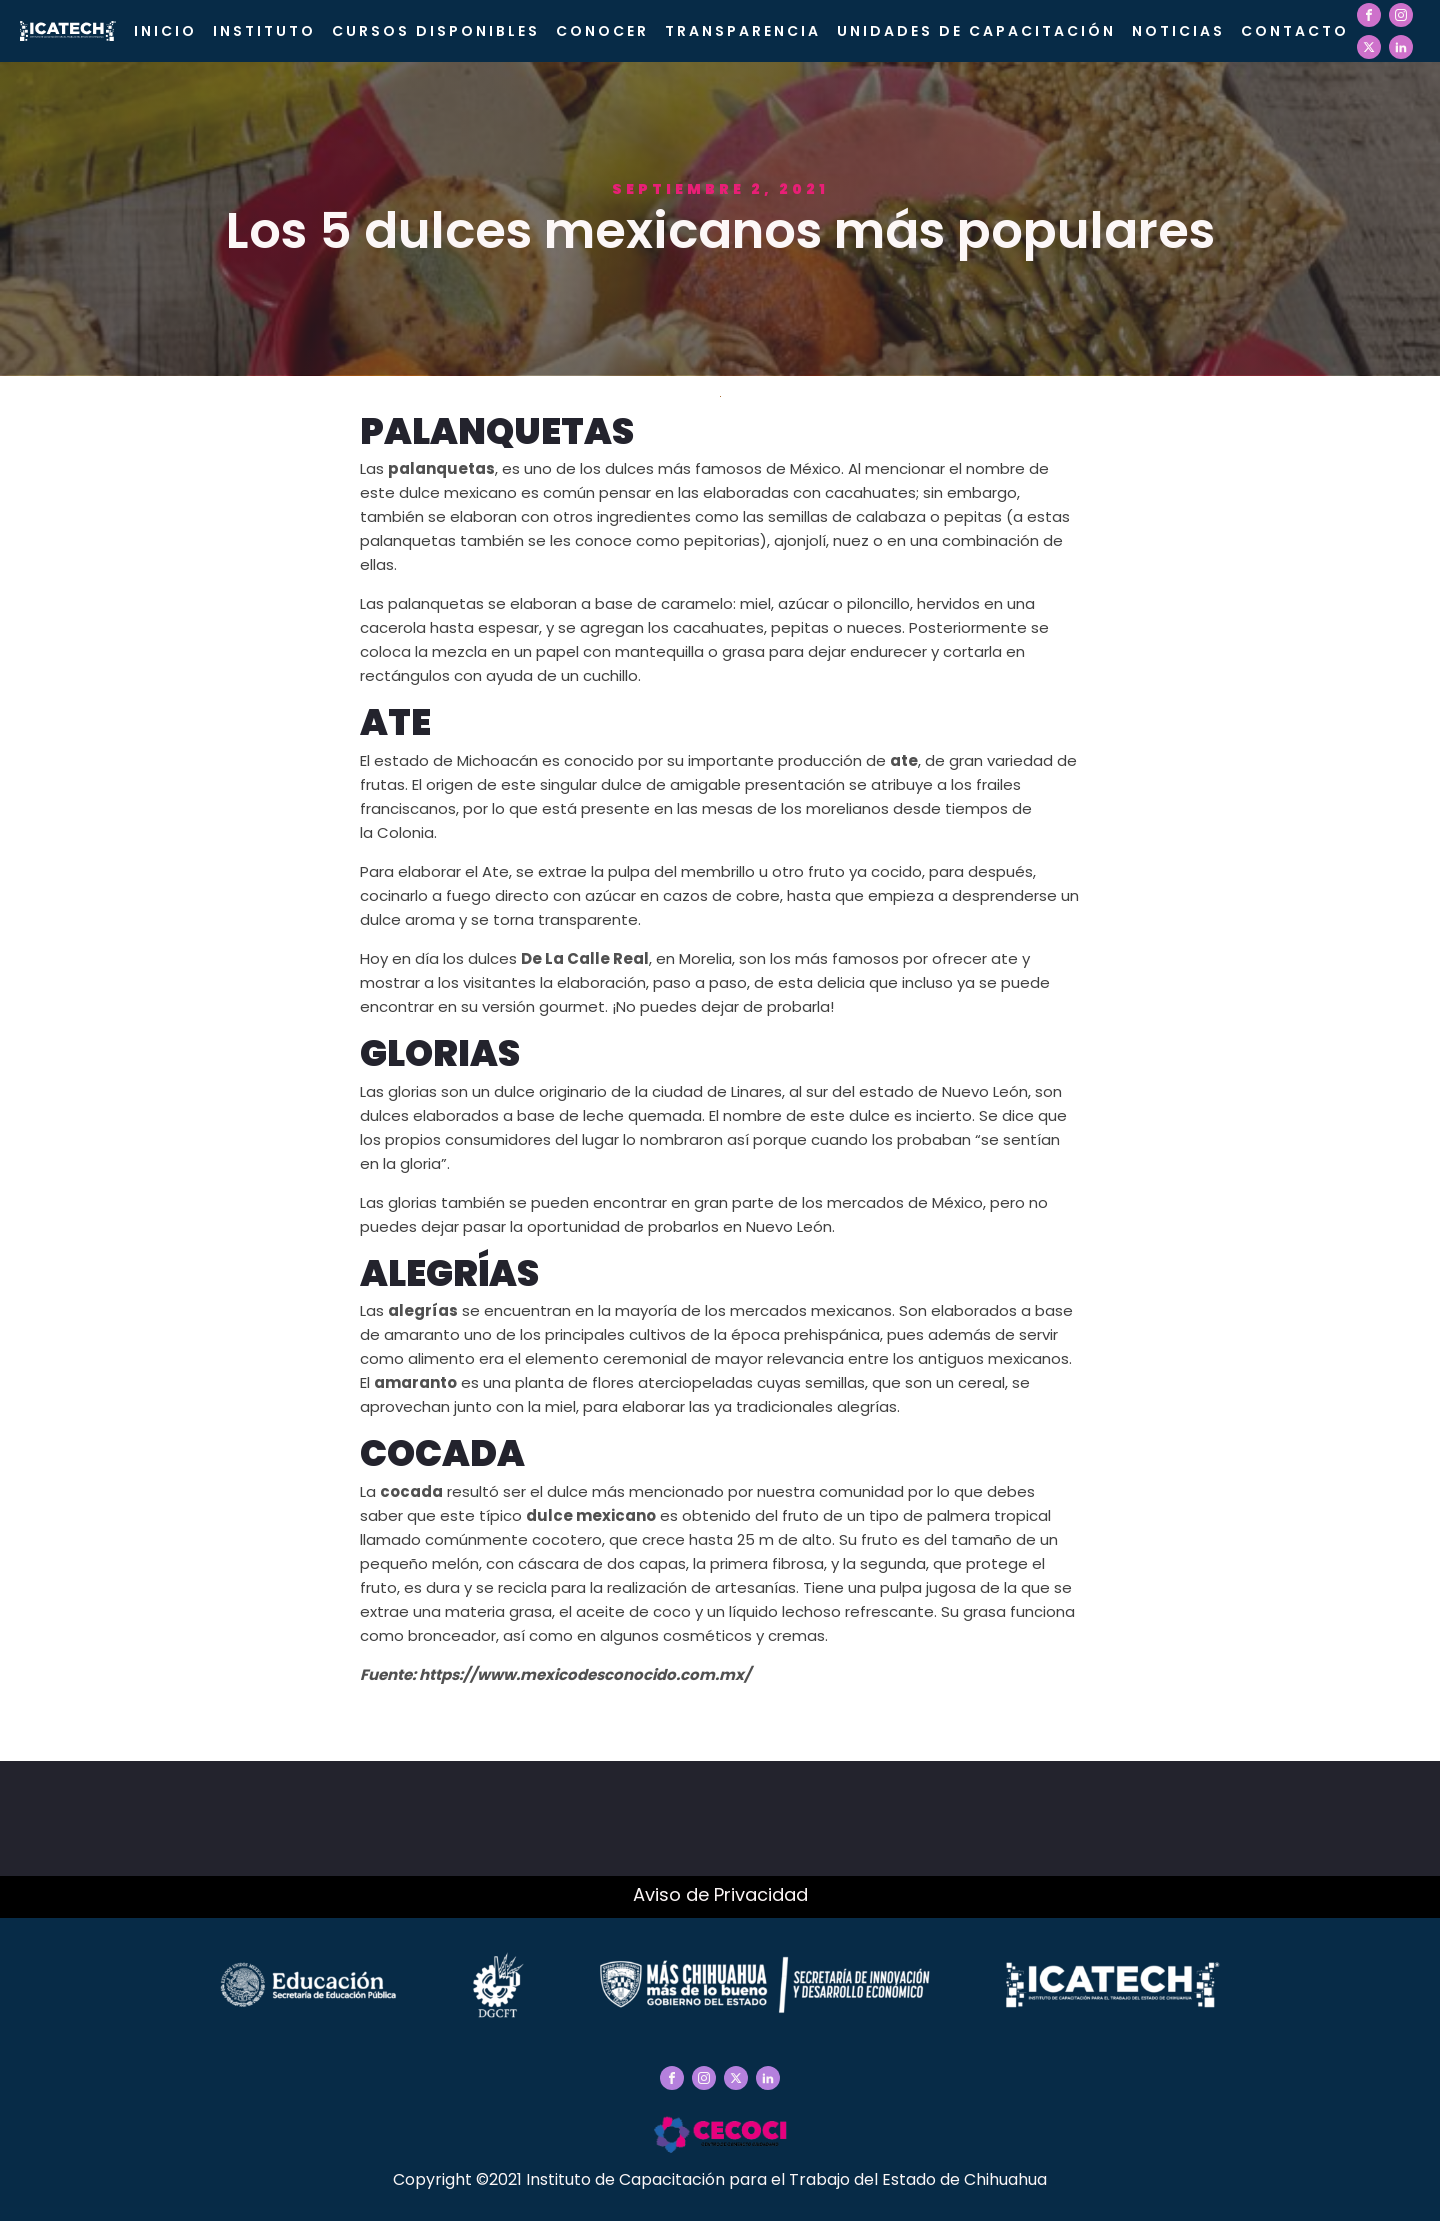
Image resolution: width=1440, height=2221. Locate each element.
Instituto (264, 31)
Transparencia (743, 31)
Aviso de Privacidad (720, 1894)
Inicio (165, 31)
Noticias (1178, 31)
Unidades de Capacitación (976, 31)
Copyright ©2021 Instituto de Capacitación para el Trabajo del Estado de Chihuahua (720, 2179)
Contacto (1295, 31)
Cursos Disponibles (436, 31)
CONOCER (602, 31)
